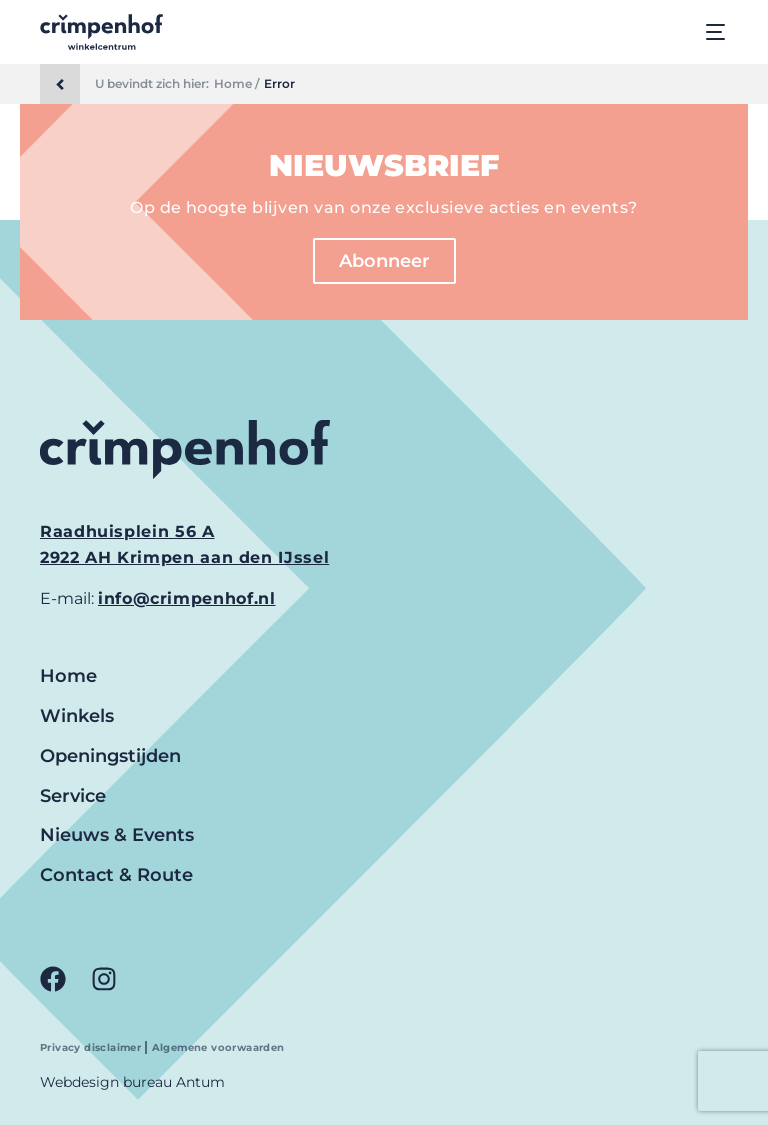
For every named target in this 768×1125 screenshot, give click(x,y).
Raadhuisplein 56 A (127, 531)
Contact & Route (116, 875)
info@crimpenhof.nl (187, 598)
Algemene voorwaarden (218, 1047)
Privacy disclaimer (92, 1047)
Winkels (77, 716)
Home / (236, 84)
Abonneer (384, 261)
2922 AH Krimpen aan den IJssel (184, 557)
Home (68, 676)
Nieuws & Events (117, 835)
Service (73, 796)
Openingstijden (110, 756)
